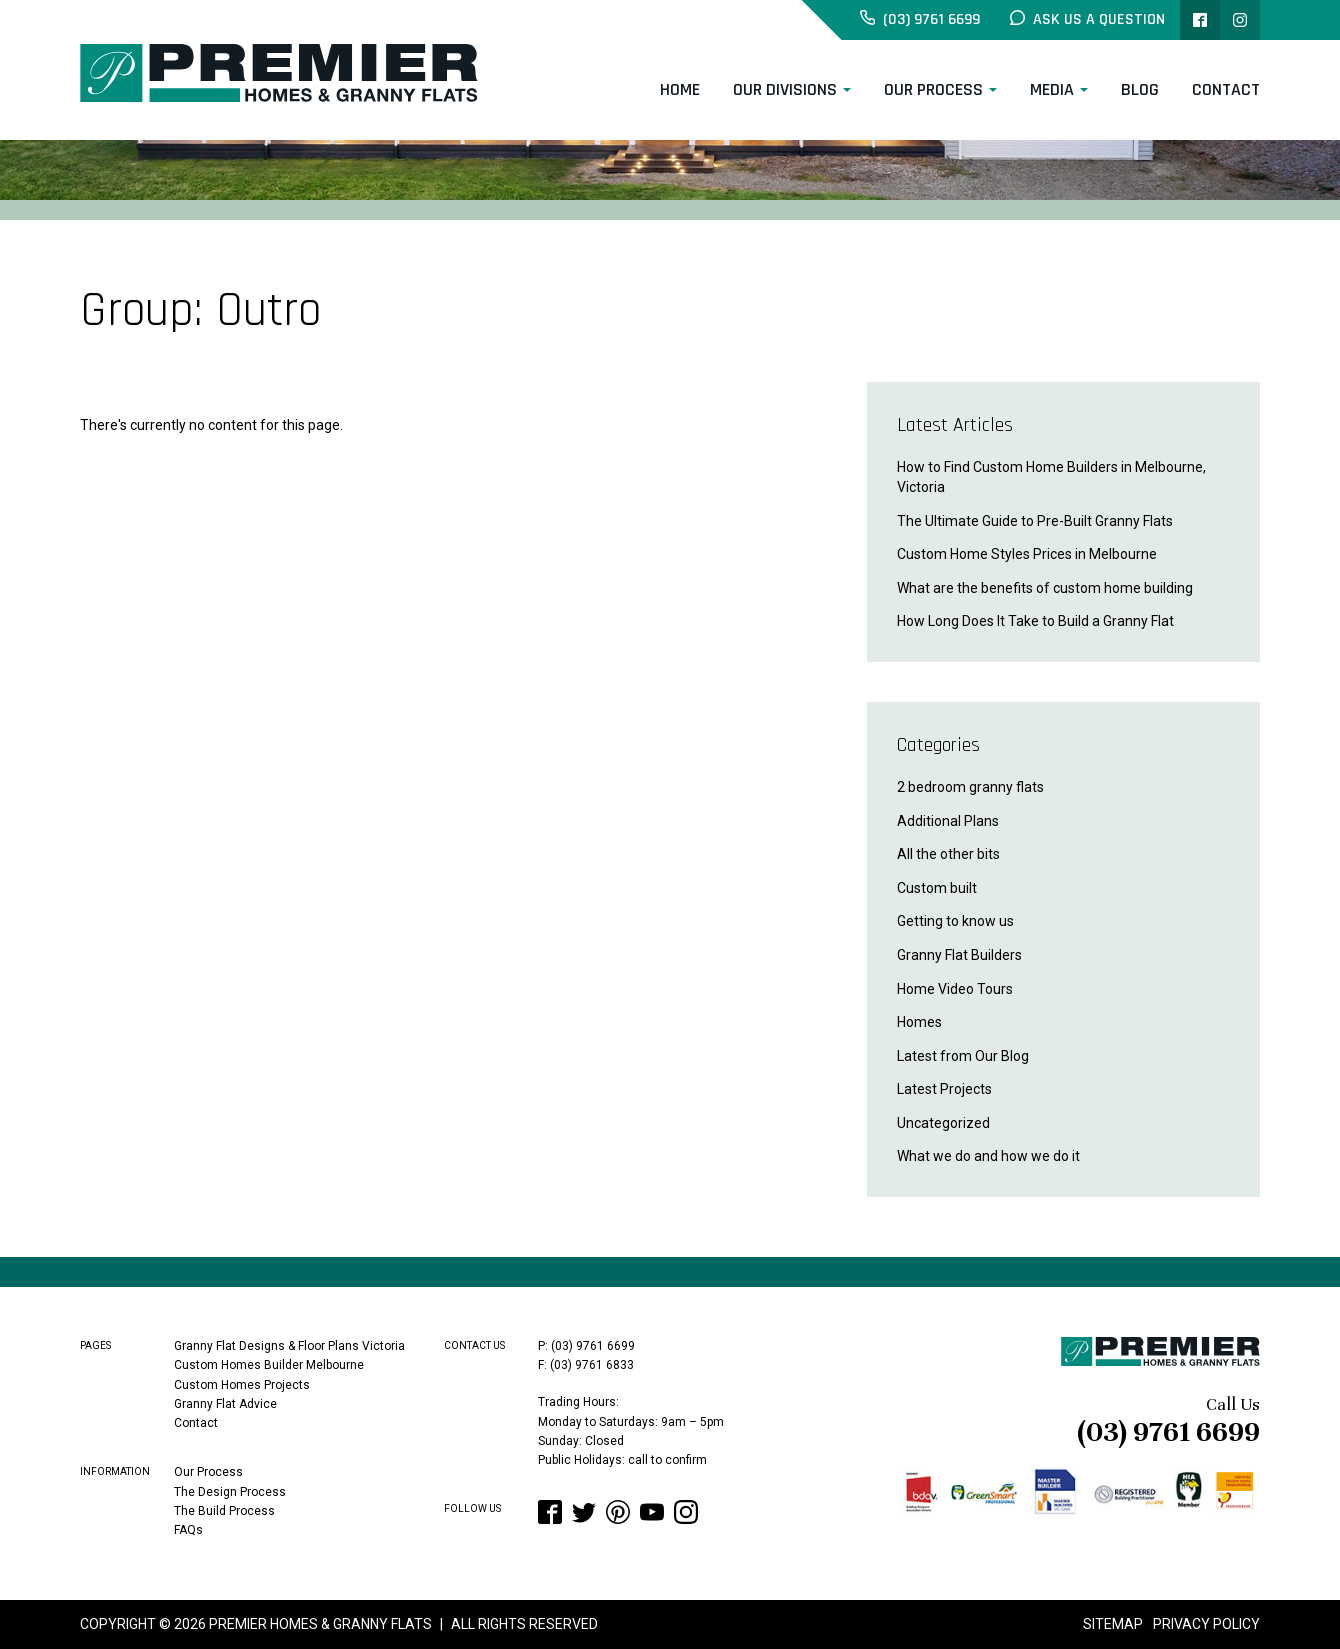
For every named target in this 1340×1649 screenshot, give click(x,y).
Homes (919, 1022)
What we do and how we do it (988, 1156)
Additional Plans (948, 821)
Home (680, 89)
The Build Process (224, 1510)
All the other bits (948, 854)
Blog (1140, 89)
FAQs (188, 1530)
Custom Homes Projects (242, 1384)
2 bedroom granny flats (970, 787)
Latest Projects (944, 1089)
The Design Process (230, 1491)
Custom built (937, 888)
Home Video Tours (955, 989)
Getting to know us (955, 921)
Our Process (933, 89)
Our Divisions (785, 89)
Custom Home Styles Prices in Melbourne (1027, 554)
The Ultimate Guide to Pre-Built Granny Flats (1035, 521)
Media (1052, 89)
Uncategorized (943, 1123)
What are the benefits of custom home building (1045, 588)
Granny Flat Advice (225, 1404)
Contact (1226, 89)
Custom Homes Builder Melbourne (269, 1365)
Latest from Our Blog (963, 1056)
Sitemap (1113, 1624)
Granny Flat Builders (959, 955)
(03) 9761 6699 (1168, 1432)
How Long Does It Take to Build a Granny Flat (1035, 621)
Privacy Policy (1206, 1624)
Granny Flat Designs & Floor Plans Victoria (289, 1346)
